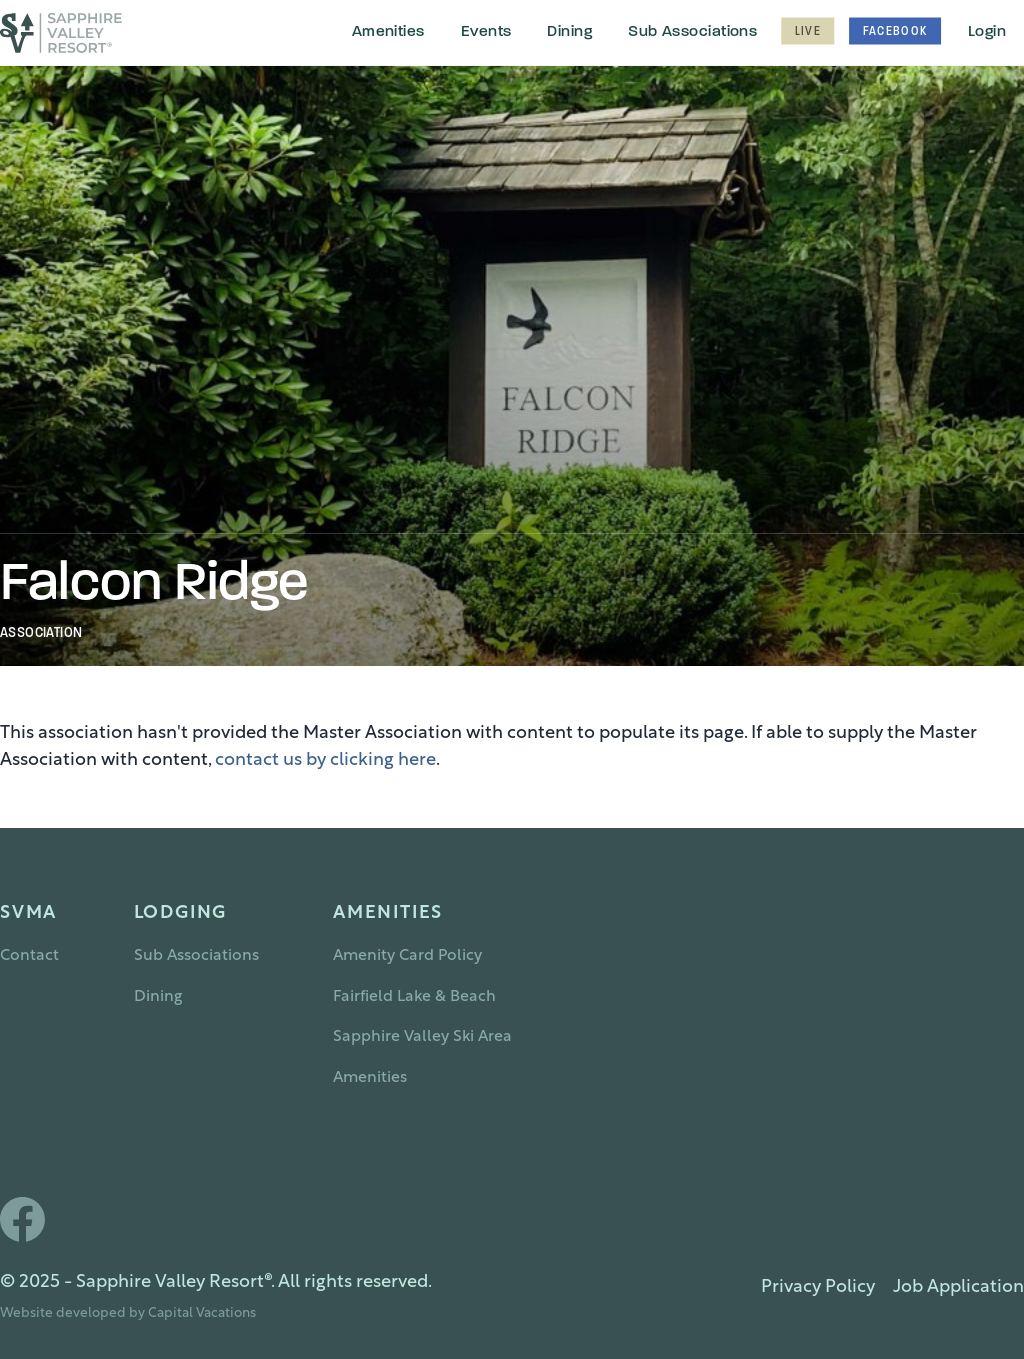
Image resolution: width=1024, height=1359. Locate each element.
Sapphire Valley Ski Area (422, 1037)
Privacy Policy (818, 1287)
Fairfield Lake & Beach (414, 997)
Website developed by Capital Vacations (128, 1313)
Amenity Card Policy (407, 956)
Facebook (895, 32)
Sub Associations (692, 32)
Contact (29, 956)
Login (987, 32)
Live (807, 32)
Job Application (958, 1287)
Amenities (388, 32)
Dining (569, 32)
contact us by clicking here (325, 760)
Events (486, 32)
